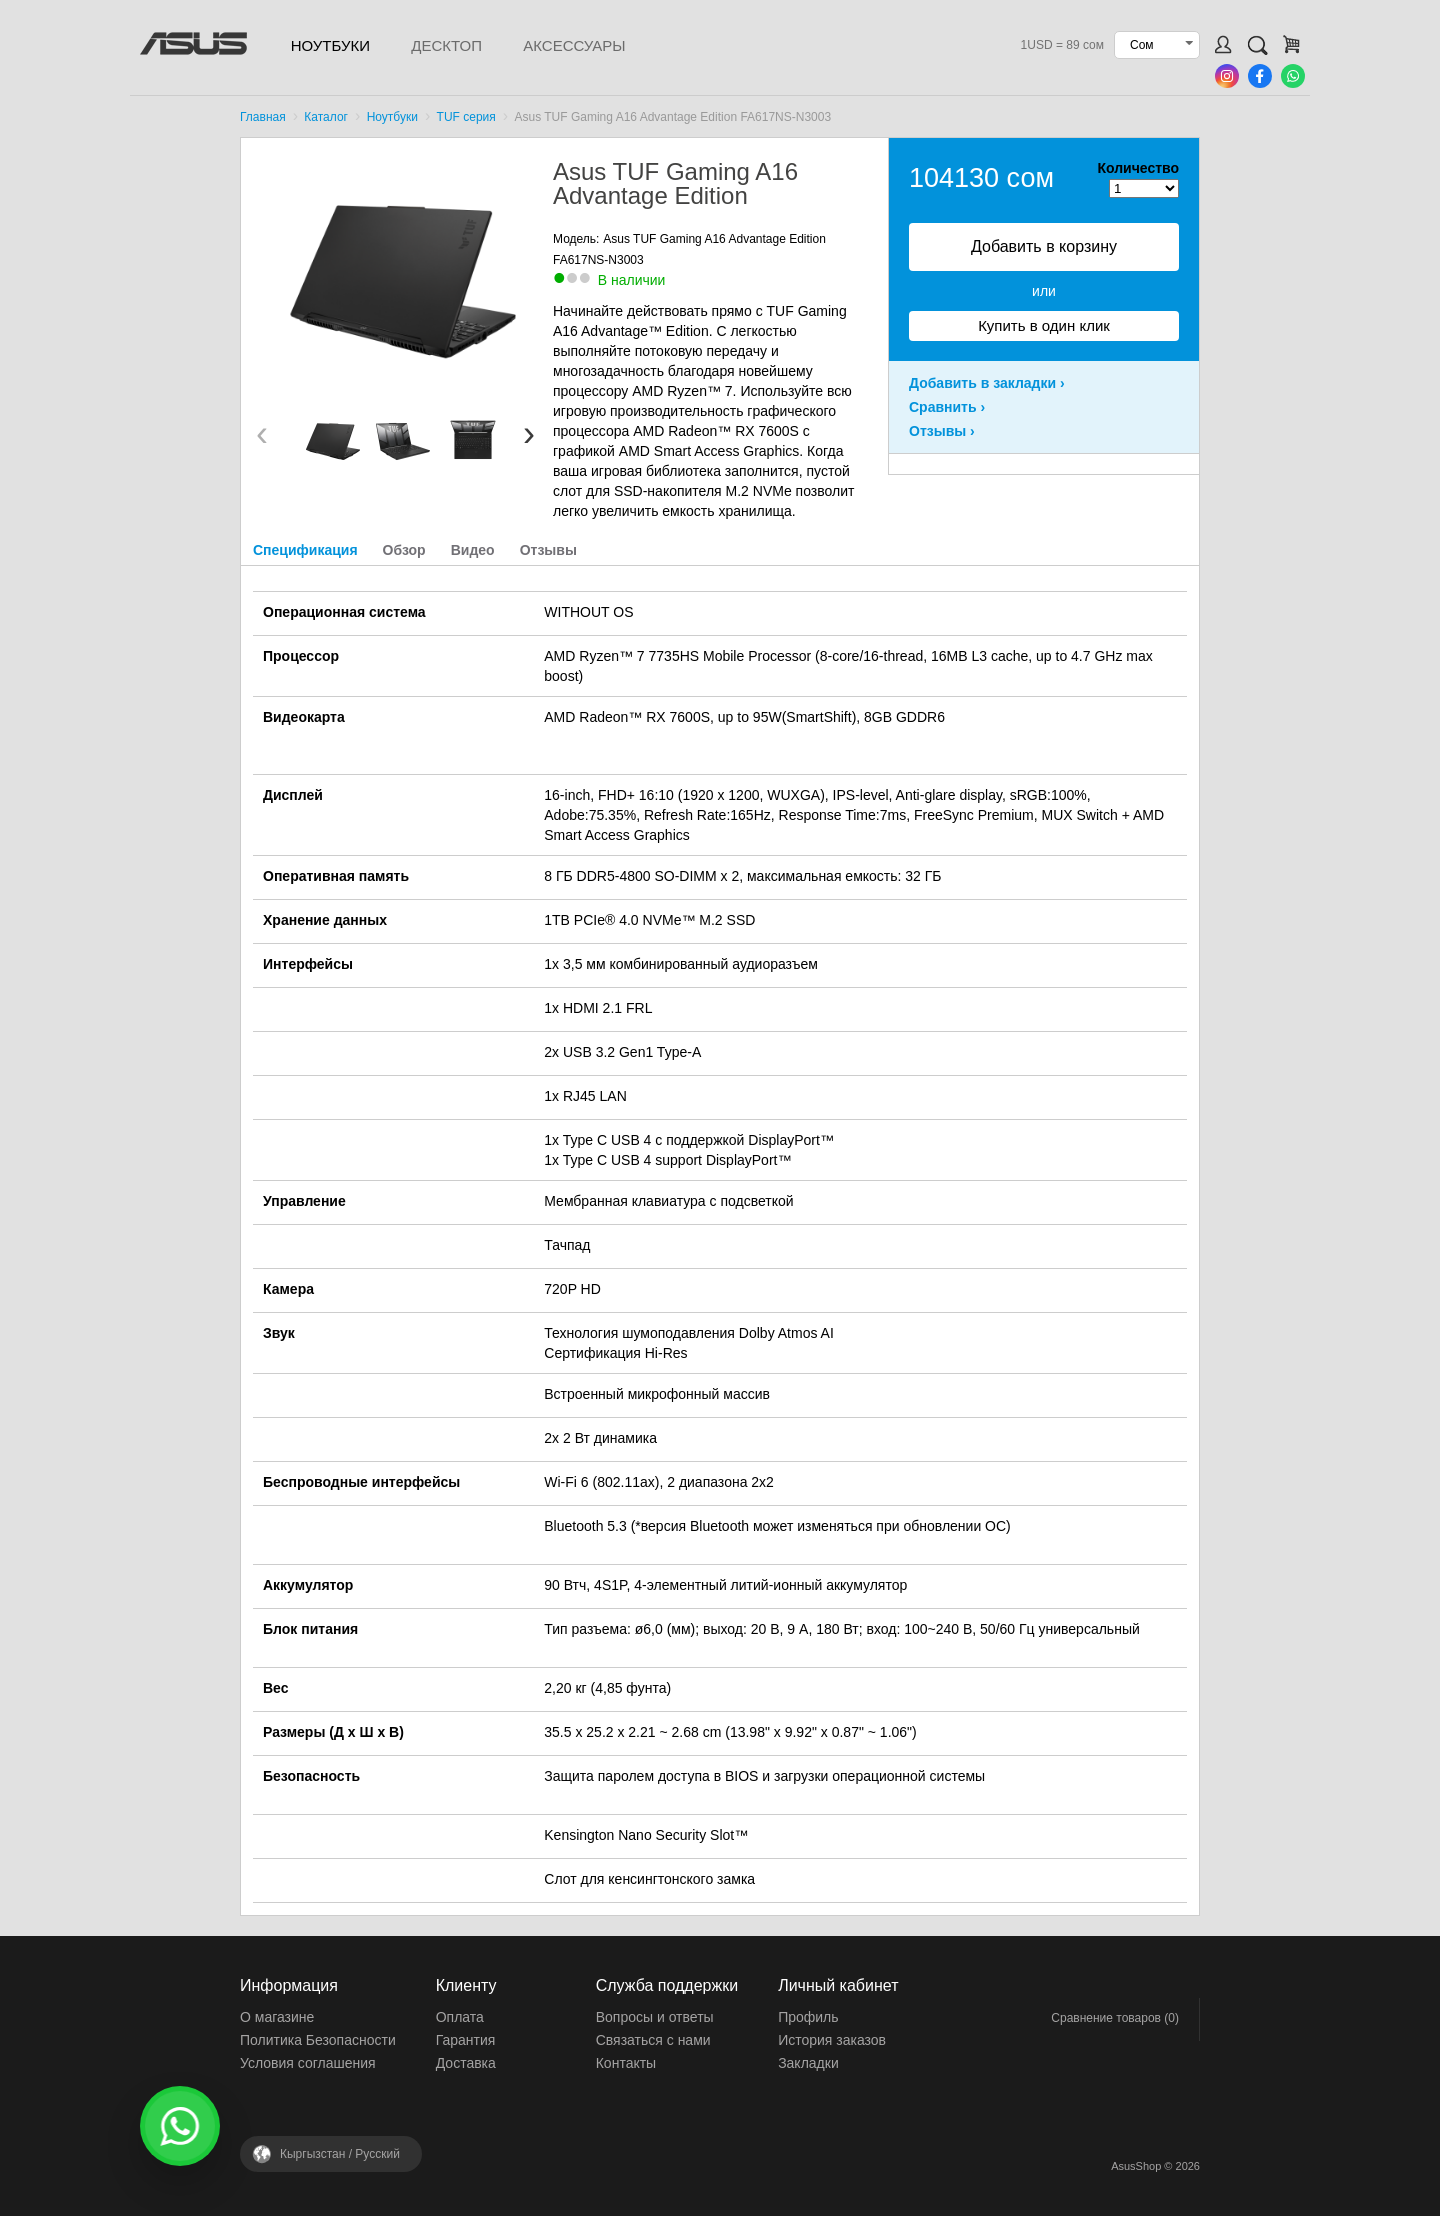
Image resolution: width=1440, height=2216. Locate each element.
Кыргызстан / (340, 2154)
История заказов (832, 2040)
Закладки (808, 2063)
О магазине (277, 2017)
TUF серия (466, 117)
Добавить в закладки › (987, 383)
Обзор (404, 550)
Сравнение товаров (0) (1115, 2018)
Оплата (460, 2017)
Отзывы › (942, 431)
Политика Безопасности (318, 2040)
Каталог (326, 117)
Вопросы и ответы (655, 2017)
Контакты (626, 2063)
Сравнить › (947, 407)
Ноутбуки (330, 45)
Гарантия (466, 2040)
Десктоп (446, 45)
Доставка (466, 2063)
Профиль (808, 2017)
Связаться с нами (653, 2040)
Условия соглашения (308, 2063)
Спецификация (305, 550)
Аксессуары (574, 45)
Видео (473, 550)
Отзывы (548, 550)
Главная (263, 117)
